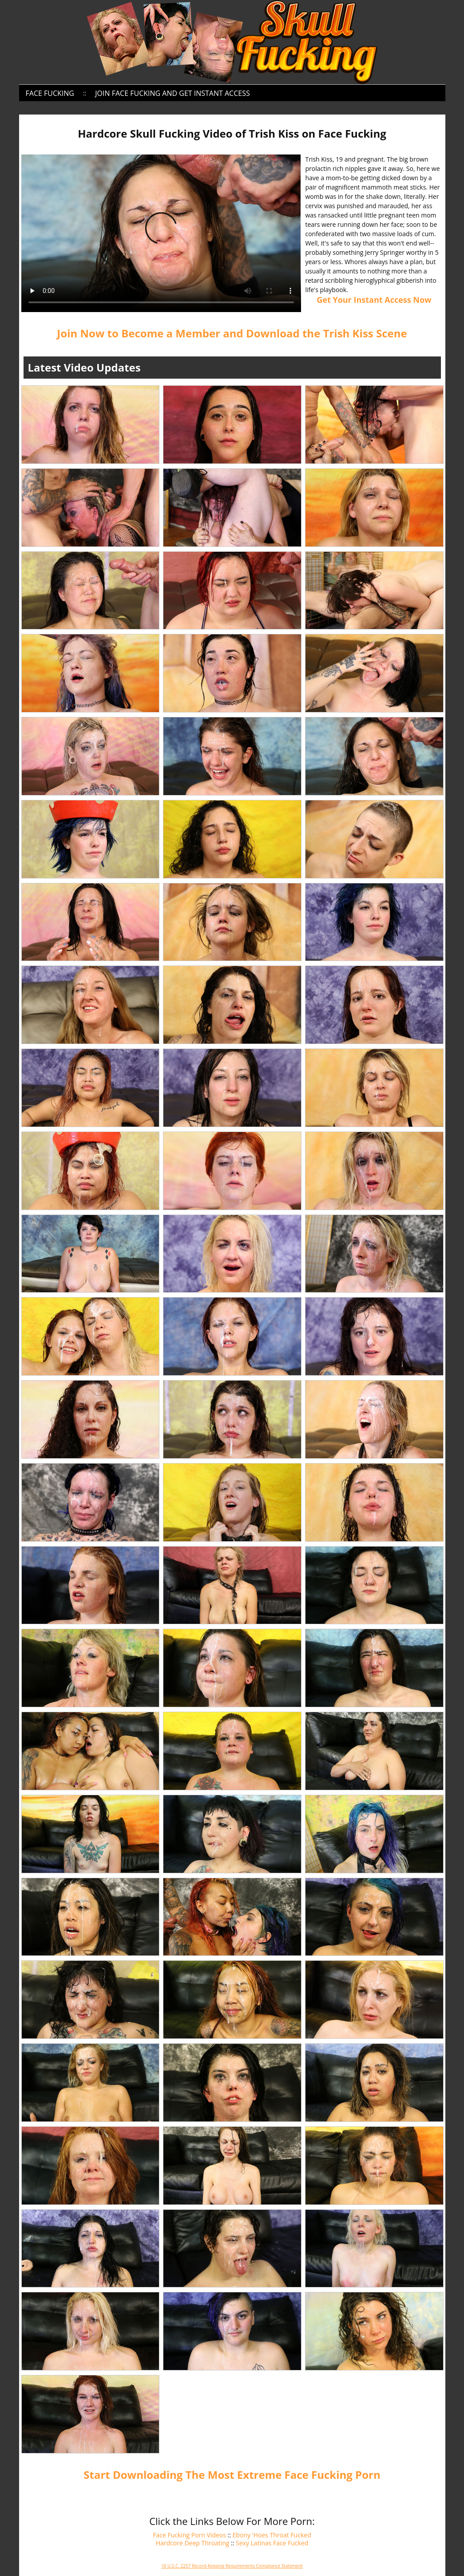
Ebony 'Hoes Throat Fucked (272, 2535)
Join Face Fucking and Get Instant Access (172, 93)
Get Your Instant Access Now (374, 299)
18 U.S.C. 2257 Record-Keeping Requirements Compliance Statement (232, 2566)
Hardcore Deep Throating (193, 2543)
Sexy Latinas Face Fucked (272, 2543)
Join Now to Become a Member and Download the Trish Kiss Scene (232, 333)
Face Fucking (50, 93)
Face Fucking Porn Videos (189, 2535)
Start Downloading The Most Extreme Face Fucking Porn (231, 2474)
